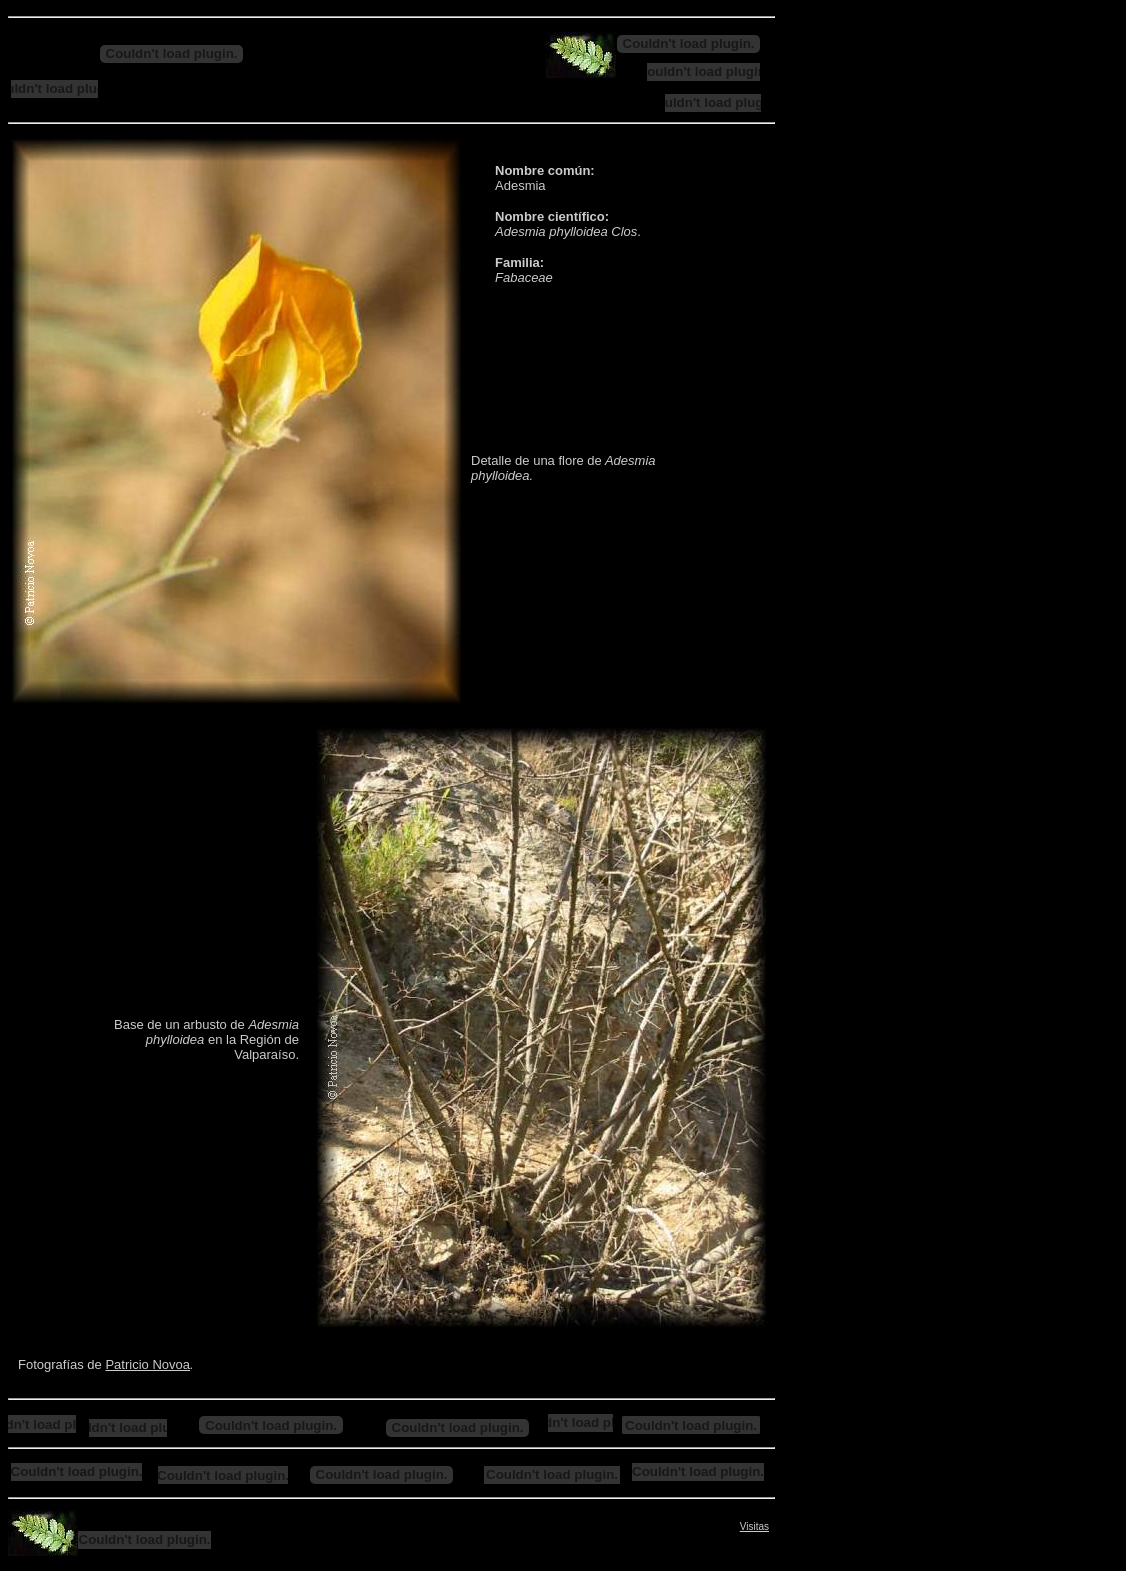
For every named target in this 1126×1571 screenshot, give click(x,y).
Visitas (754, 1526)
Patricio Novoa (147, 1364)
